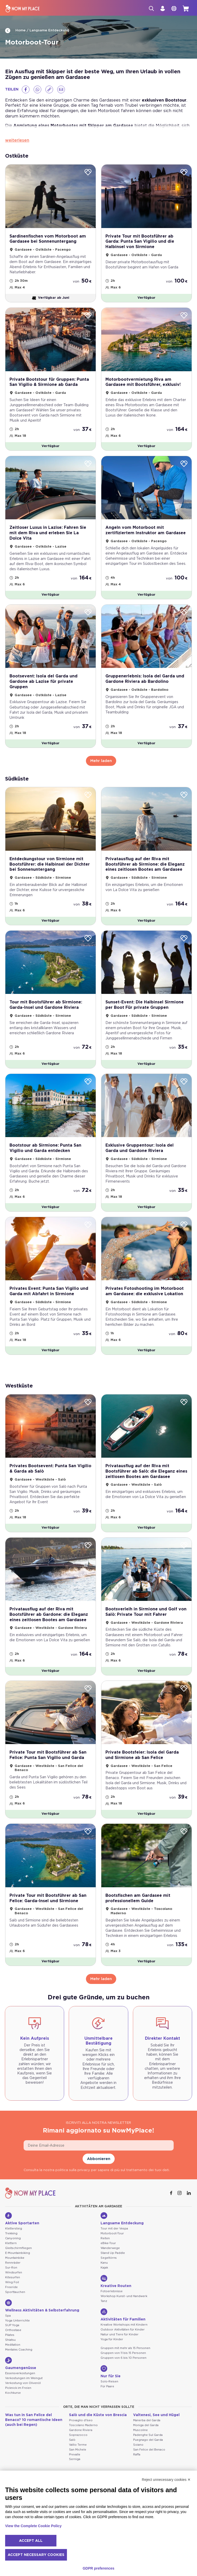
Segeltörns (109, 2257)
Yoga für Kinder (112, 2339)
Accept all (31, 2541)
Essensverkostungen (20, 2373)
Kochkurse (13, 2392)
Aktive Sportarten (22, 2218)
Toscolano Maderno (83, 2425)
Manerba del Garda (146, 2420)
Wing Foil (12, 2282)
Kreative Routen (116, 2281)
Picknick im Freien (18, 2388)
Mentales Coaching (18, 2349)
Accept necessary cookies (36, 2555)
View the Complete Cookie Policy (33, 2526)
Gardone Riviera (80, 2430)
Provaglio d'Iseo (81, 2420)
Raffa (136, 2454)
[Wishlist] (88, 172)
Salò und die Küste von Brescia (98, 2415)
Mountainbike (14, 2257)
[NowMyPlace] (22, 8)
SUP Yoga (12, 2325)
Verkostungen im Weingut (24, 2378)
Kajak (104, 2267)
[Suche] (151, 8)
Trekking (11, 2233)
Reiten (105, 2238)
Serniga (74, 2459)
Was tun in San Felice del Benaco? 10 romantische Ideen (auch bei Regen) (33, 2420)
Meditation (12, 2344)
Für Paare (107, 2386)
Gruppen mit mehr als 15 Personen (125, 2348)
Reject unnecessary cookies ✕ (166, 2480)
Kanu (104, 2262)
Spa (8, 2315)
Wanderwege (110, 2248)
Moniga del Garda (146, 2425)
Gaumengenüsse (20, 2363)
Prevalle (74, 2454)
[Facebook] (25, 89)
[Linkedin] (189, 2193)
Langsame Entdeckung (49, 30)
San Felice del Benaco (149, 2449)
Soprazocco (78, 2435)
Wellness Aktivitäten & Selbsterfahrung (42, 2305)
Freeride (11, 2287)
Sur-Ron (11, 2267)
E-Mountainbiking (17, 2253)
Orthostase (13, 2330)
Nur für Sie (111, 2371)
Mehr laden (101, 761)
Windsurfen (13, 2272)
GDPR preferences (98, 2568)
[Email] (61, 89)
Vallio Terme (78, 2444)
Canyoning (13, 2238)
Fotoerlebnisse (112, 2291)
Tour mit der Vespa (114, 2228)
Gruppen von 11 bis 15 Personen (123, 2353)
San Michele (77, 2449)
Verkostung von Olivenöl (23, 2383)
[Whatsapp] (37, 89)
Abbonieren (98, 2159)
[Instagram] (180, 2193)
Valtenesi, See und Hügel (156, 2415)
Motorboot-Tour (112, 2233)
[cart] (186, 8)
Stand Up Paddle (113, 2253)
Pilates (9, 2335)
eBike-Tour (108, 2243)
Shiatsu (10, 2339)
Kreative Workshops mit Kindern (124, 2324)
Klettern (11, 2243)
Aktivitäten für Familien (123, 2314)
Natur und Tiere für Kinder (120, 2334)
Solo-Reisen (109, 2381)
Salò (72, 2439)
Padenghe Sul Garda (148, 2435)
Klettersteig (13, 2228)
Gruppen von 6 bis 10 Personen (123, 2357)
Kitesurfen (12, 2277)
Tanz (104, 2301)
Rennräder (13, 2262)
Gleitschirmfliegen (18, 2248)
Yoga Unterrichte (17, 2320)
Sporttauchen (15, 2292)
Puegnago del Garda (148, 2439)
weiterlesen (17, 140)
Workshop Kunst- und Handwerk (124, 2296)
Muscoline (140, 2430)
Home (15, 30)
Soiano (138, 2444)
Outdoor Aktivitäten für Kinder (123, 2329)
